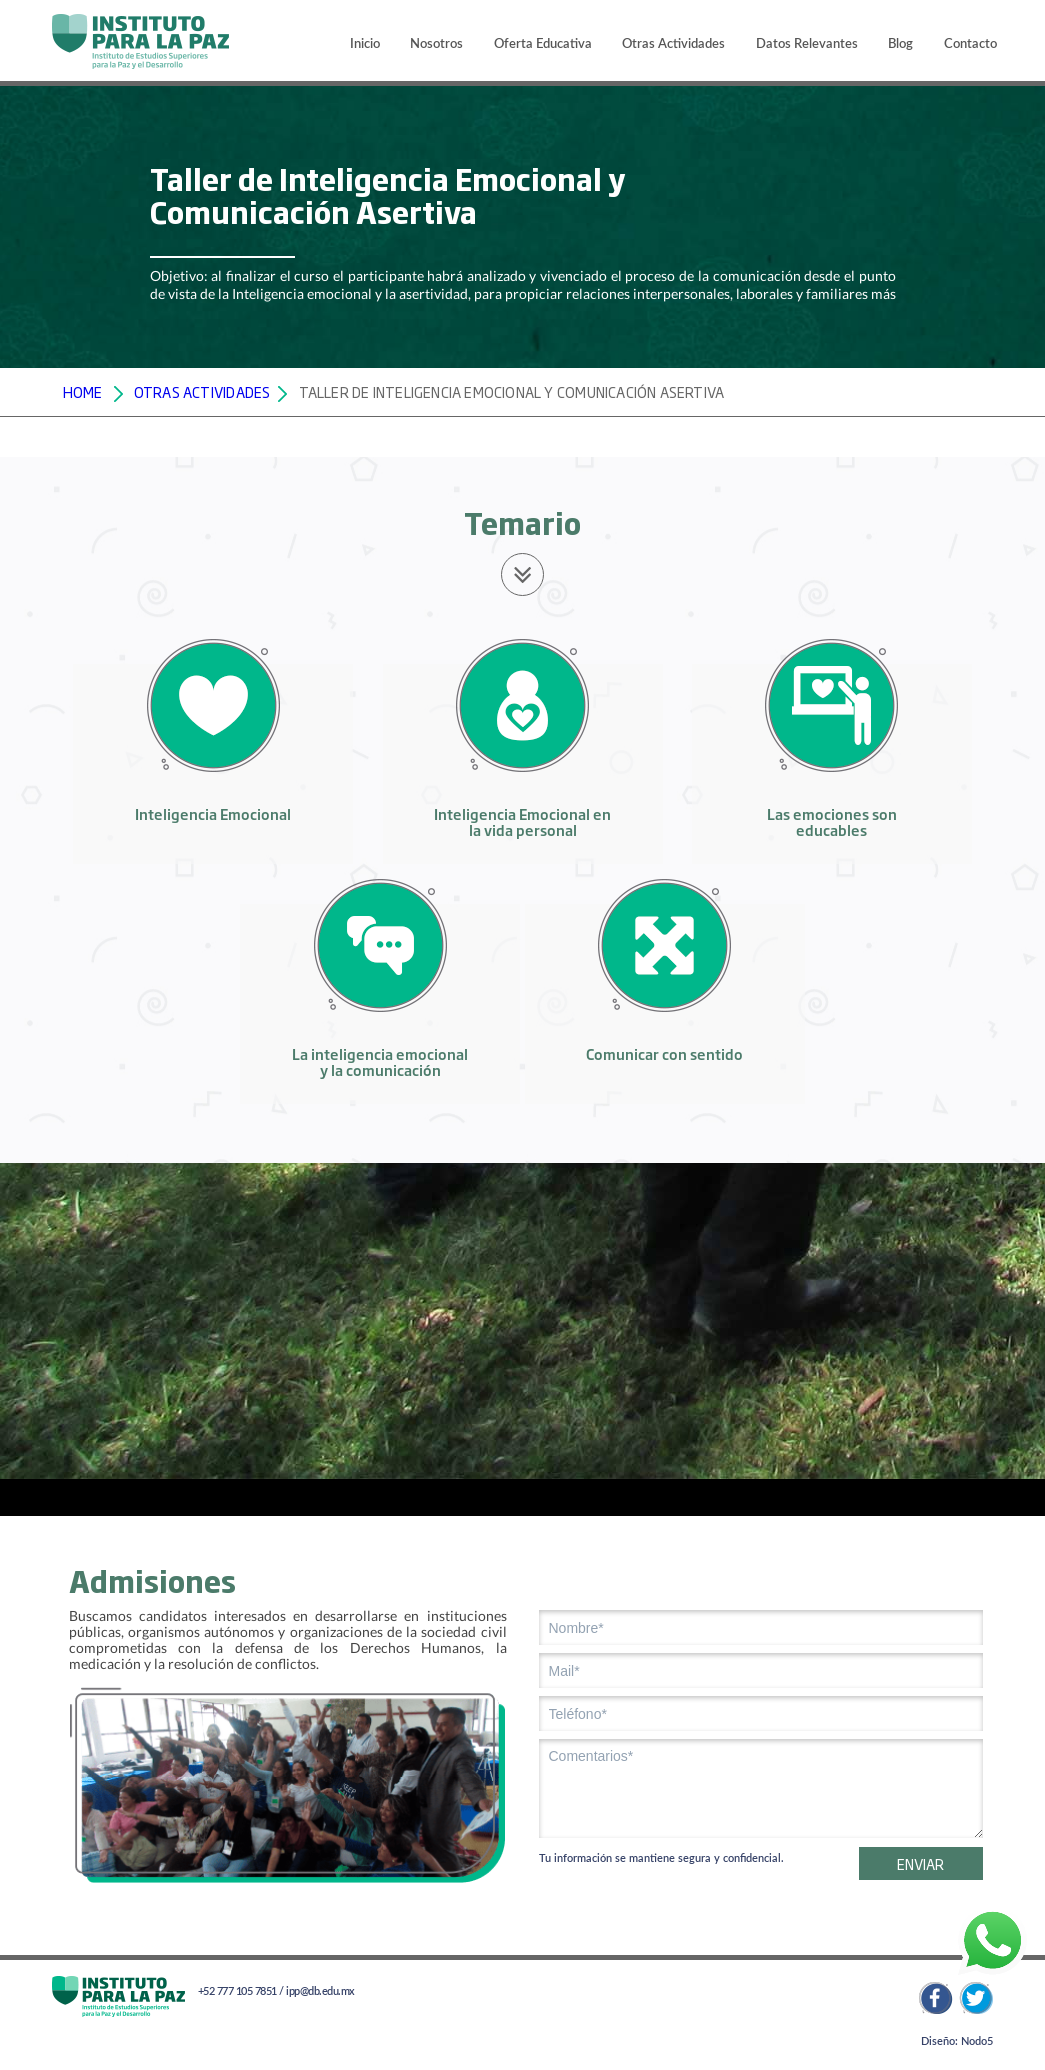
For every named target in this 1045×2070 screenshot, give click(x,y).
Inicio (365, 44)
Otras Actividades (673, 44)
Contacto (970, 44)
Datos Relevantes (807, 44)
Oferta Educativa (543, 44)
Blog (900, 44)
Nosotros (436, 44)
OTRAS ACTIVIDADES (202, 391)
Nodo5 (977, 2041)
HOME (83, 391)
